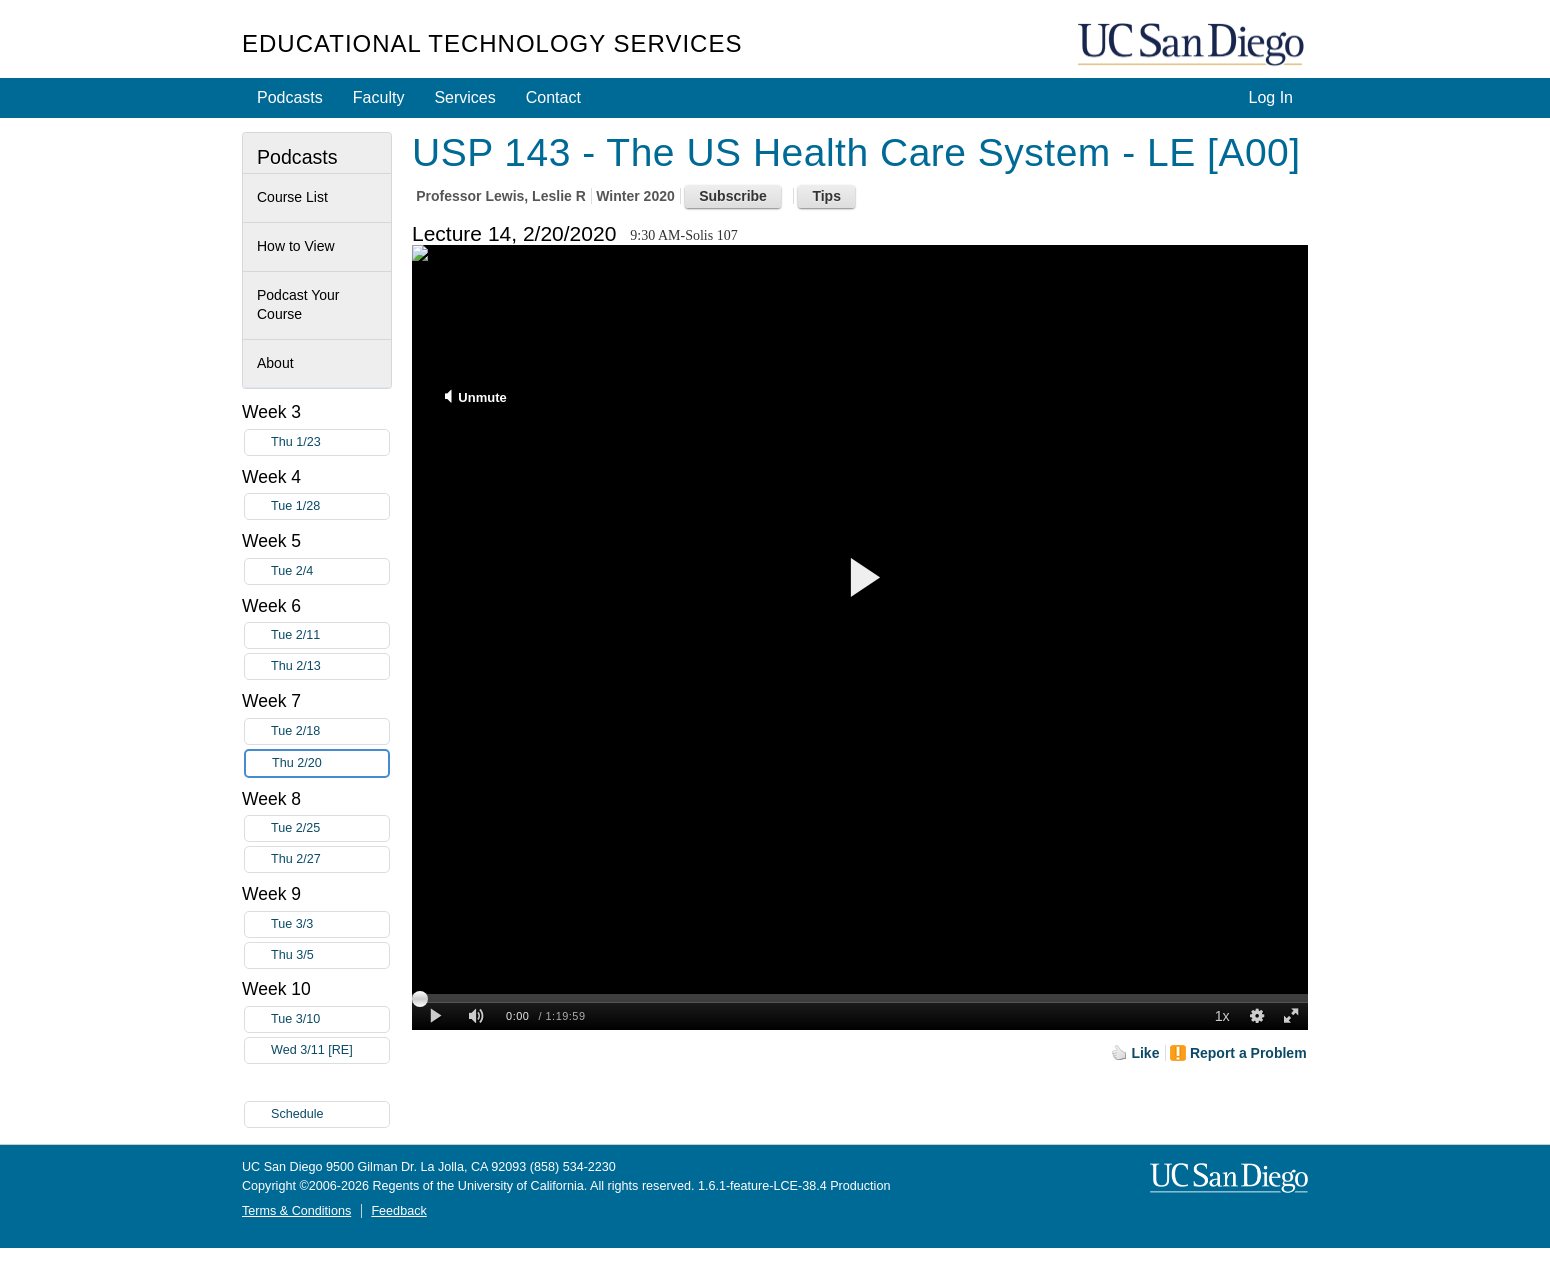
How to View (296, 246)
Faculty (379, 97)
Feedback (398, 1211)
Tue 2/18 (330, 731)
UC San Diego (1193, 45)
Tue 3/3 (330, 924)
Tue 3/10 (330, 1019)
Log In (1271, 97)
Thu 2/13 (330, 666)
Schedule (297, 1114)
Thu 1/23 (330, 442)
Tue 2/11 (330, 635)
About (275, 363)
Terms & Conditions (296, 1211)
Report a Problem (1248, 1053)
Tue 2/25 (330, 828)
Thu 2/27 (330, 859)
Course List (292, 197)
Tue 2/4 (330, 571)
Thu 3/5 (330, 955)
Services (464, 97)
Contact (553, 97)
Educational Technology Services (492, 43)
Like (1145, 1053)
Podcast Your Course (298, 305)
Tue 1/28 (330, 506)
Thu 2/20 (330, 763)
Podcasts (290, 97)
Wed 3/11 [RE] (330, 1050)
